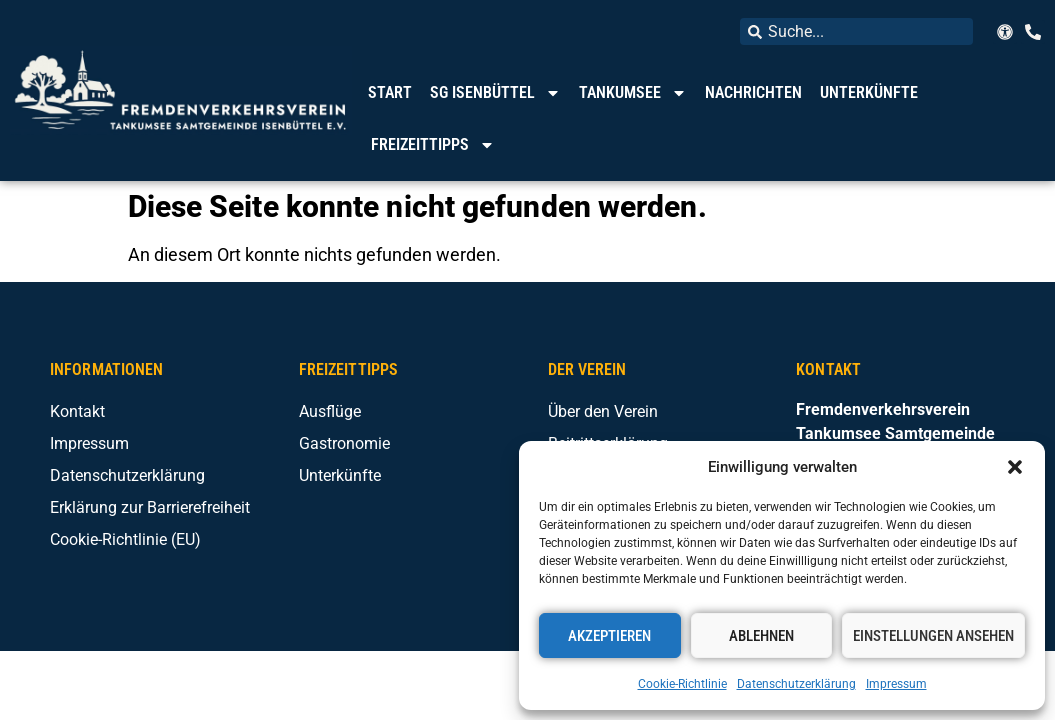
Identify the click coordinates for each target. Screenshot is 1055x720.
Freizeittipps (433, 145)
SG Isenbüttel (495, 93)
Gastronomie (344, 443)
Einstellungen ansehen (933, 636)
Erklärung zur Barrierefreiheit (150, 507)
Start (390, 92)
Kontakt (77, 411)
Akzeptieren (609, 636)
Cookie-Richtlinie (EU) (125, 539)
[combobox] (856, 31)
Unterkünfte (869, 92)
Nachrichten (753, 92)
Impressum (896, 684)
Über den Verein (603, 411)
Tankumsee (633, 93)
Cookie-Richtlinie (682, 684)
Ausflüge (330, 411)
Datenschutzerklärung (796, 684)
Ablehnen (761, 636)
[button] (1015, 467)
